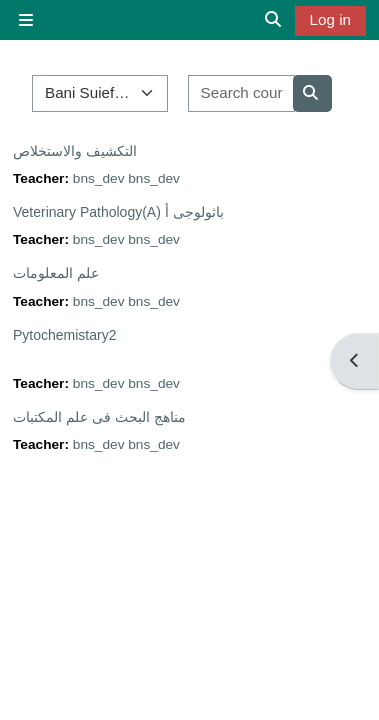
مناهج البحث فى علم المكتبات (99, 417)
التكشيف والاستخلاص (75, 151)
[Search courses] (241, 93)
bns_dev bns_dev (126, 178)
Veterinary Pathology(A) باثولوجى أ (118, 212)
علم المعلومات (56, 273)
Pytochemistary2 (64, 335)
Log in (330, 19)
